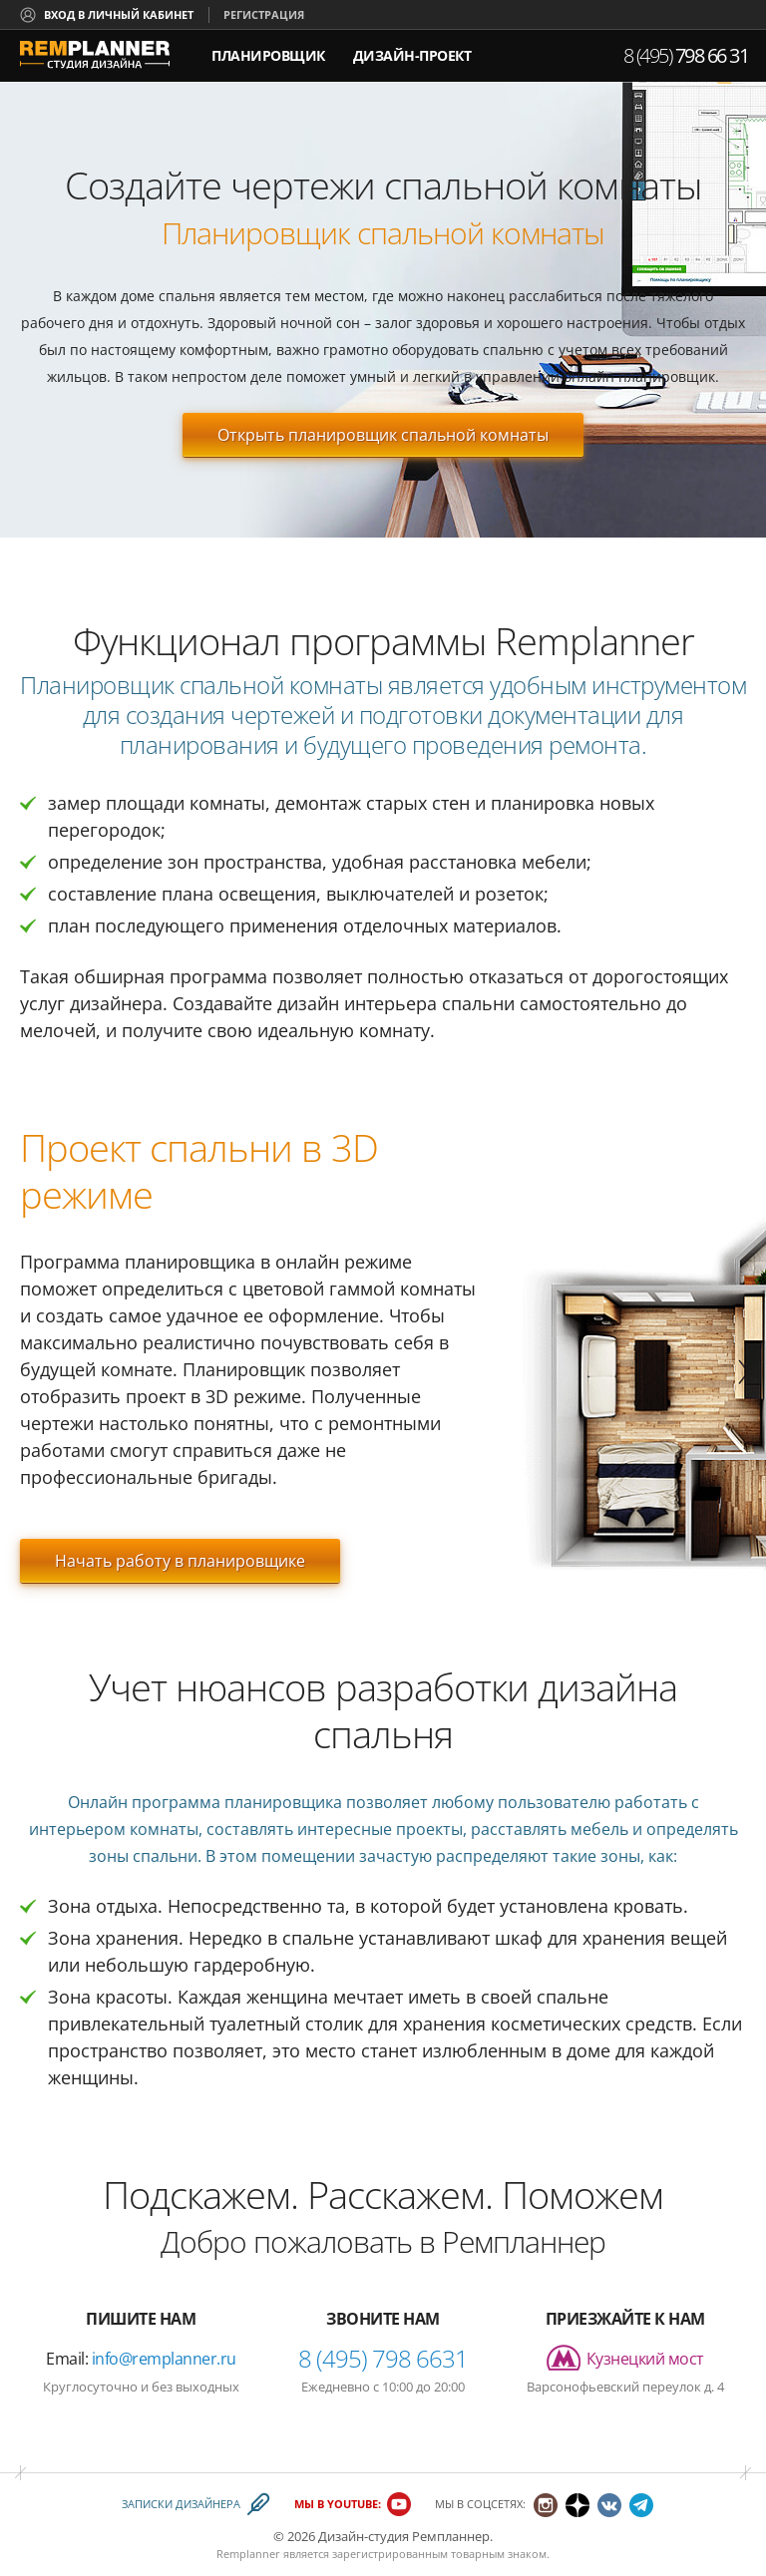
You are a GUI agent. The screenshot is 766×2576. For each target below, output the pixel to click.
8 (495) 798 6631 (383, 2358)
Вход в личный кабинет (118, 14)
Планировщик (268, 55)
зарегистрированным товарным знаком (439, 2553)
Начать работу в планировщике (180, 1561)
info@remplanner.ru (164, 2359)
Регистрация (263, 14)
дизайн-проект (412, 47)
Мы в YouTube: (337, 2504)
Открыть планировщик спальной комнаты (383, 435)
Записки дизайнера (181, 2504)
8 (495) (686, 55)
